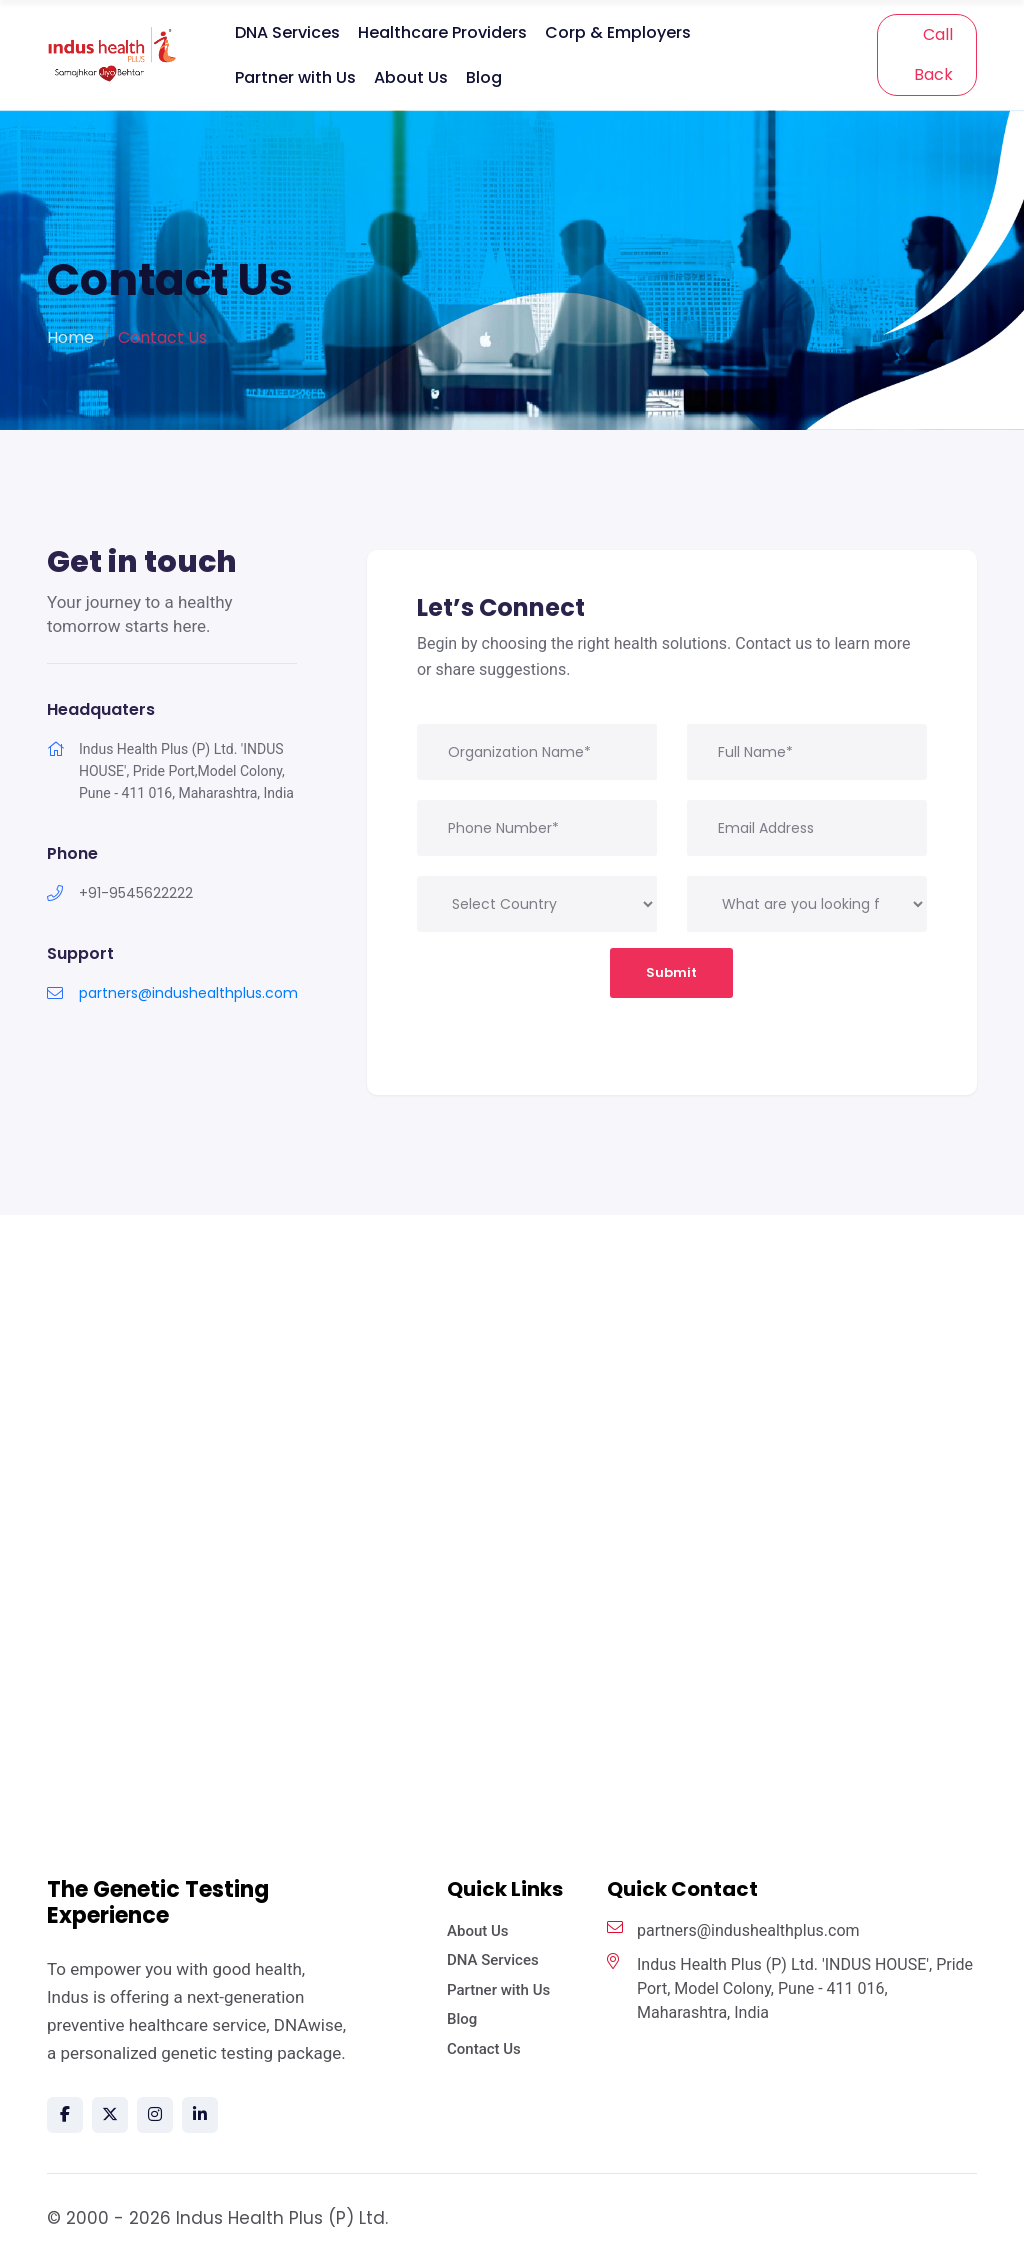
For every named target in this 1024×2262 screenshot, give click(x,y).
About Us (411, 77)
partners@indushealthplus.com (188, 993)
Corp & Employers (618, 32)
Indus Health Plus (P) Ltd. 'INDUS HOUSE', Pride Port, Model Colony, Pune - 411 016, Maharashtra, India (790, 1987)
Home (70, 337)
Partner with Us (295, 77)
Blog (484, 77)
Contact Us (484, 2049)
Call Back (933, 54)
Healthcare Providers (442, 32)
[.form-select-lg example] (807, 904)
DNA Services (287, 32)
